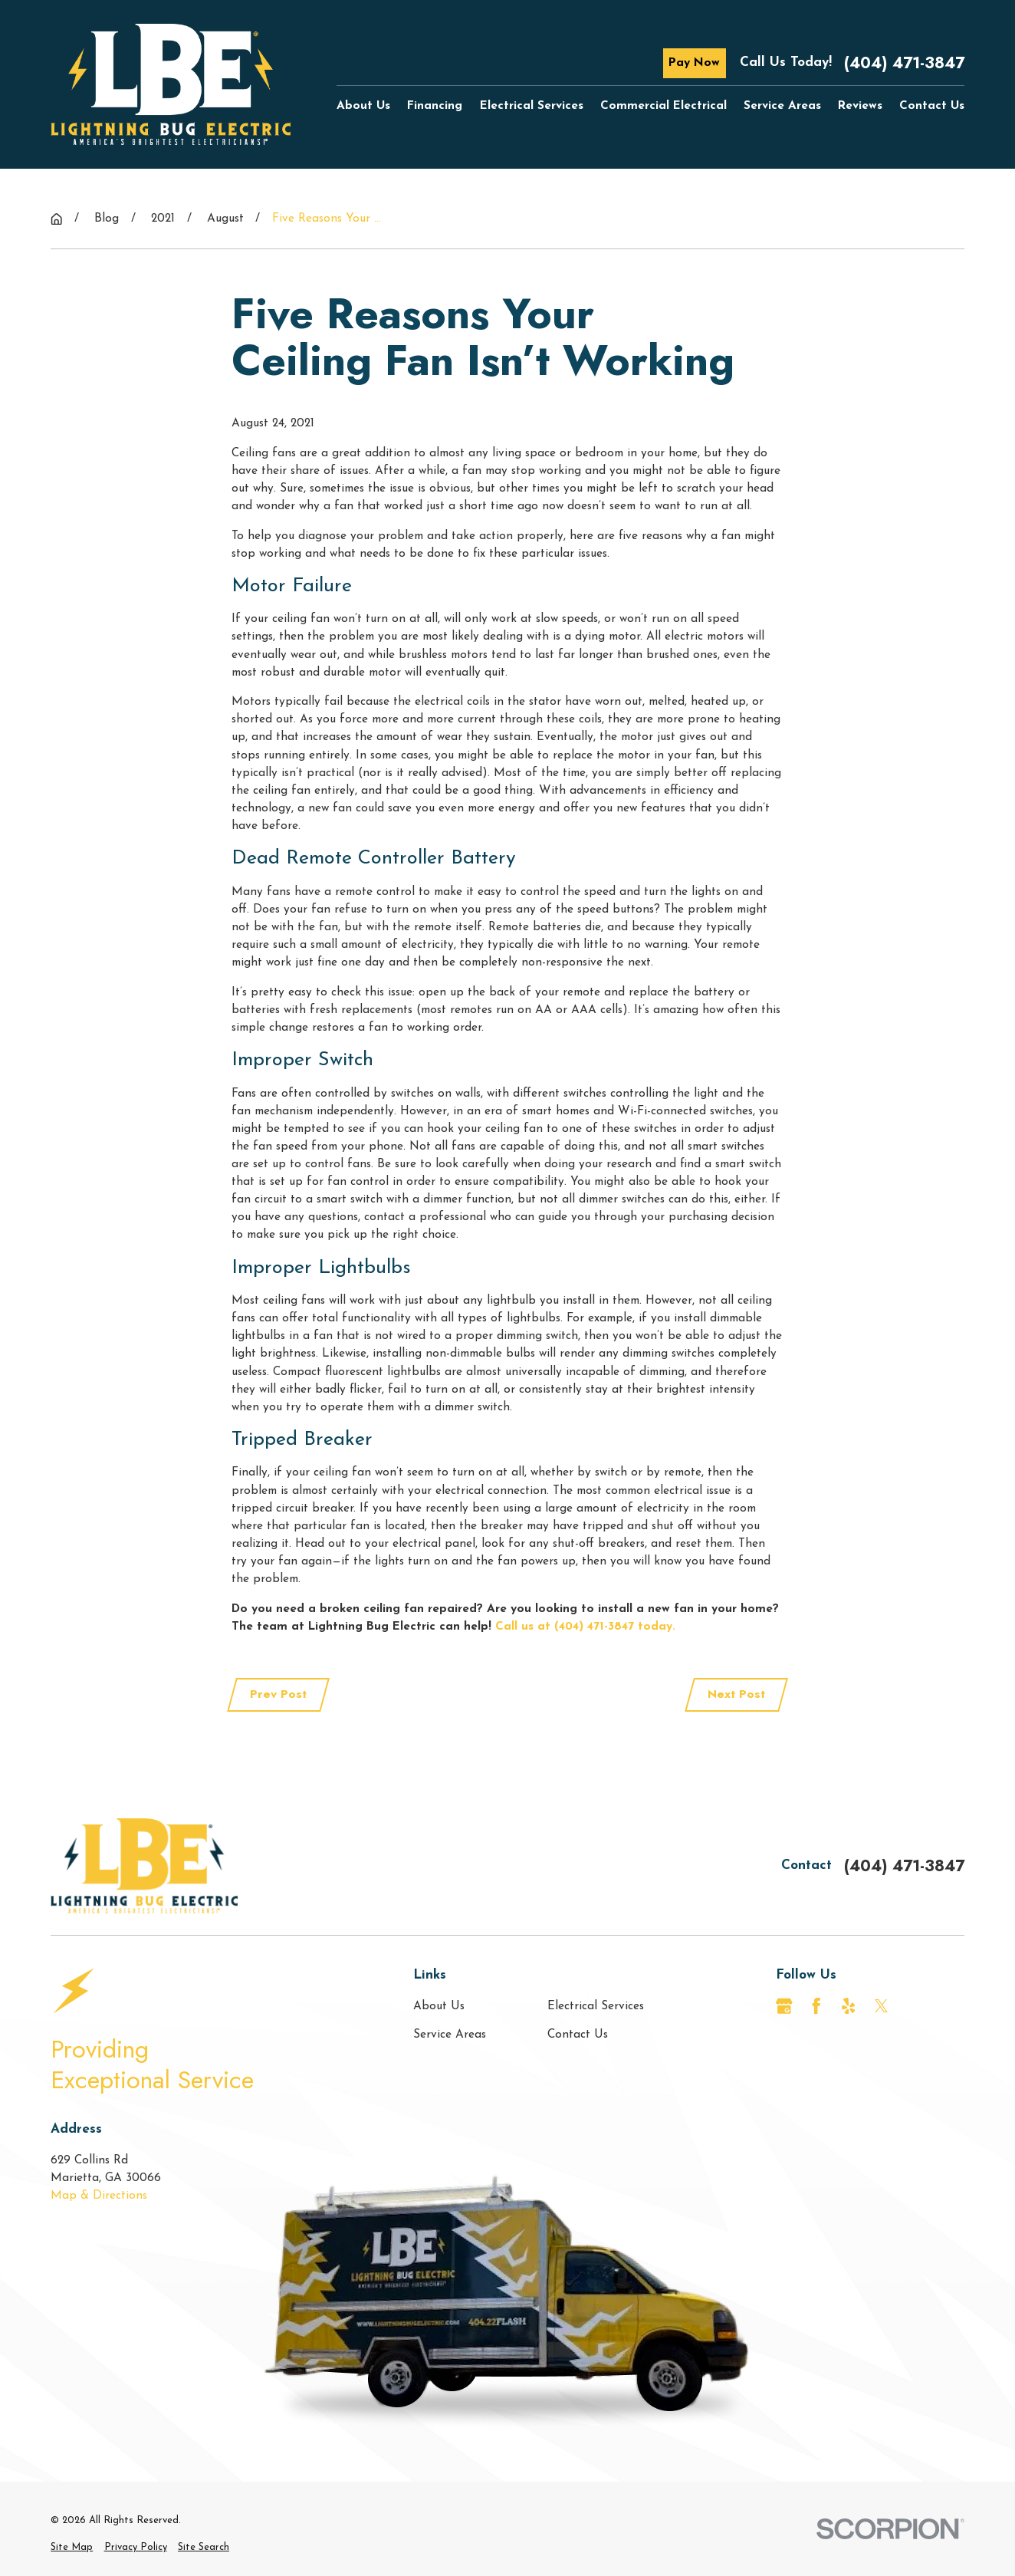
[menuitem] (72, 2547)
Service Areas (449, 2034)
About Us (439, 2006)
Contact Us (577, 2034)
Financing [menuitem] (434, 106)
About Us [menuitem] (363, 106)
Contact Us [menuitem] (931, 106)
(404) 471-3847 (904, 62)
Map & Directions (99, 2195)
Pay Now (694, 63)
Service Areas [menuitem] (782, 106)
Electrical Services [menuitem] (531, 106)
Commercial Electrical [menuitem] (663, 106)
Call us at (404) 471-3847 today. (585, 1626)
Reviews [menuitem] (860, 106)
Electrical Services (595, 2006)
